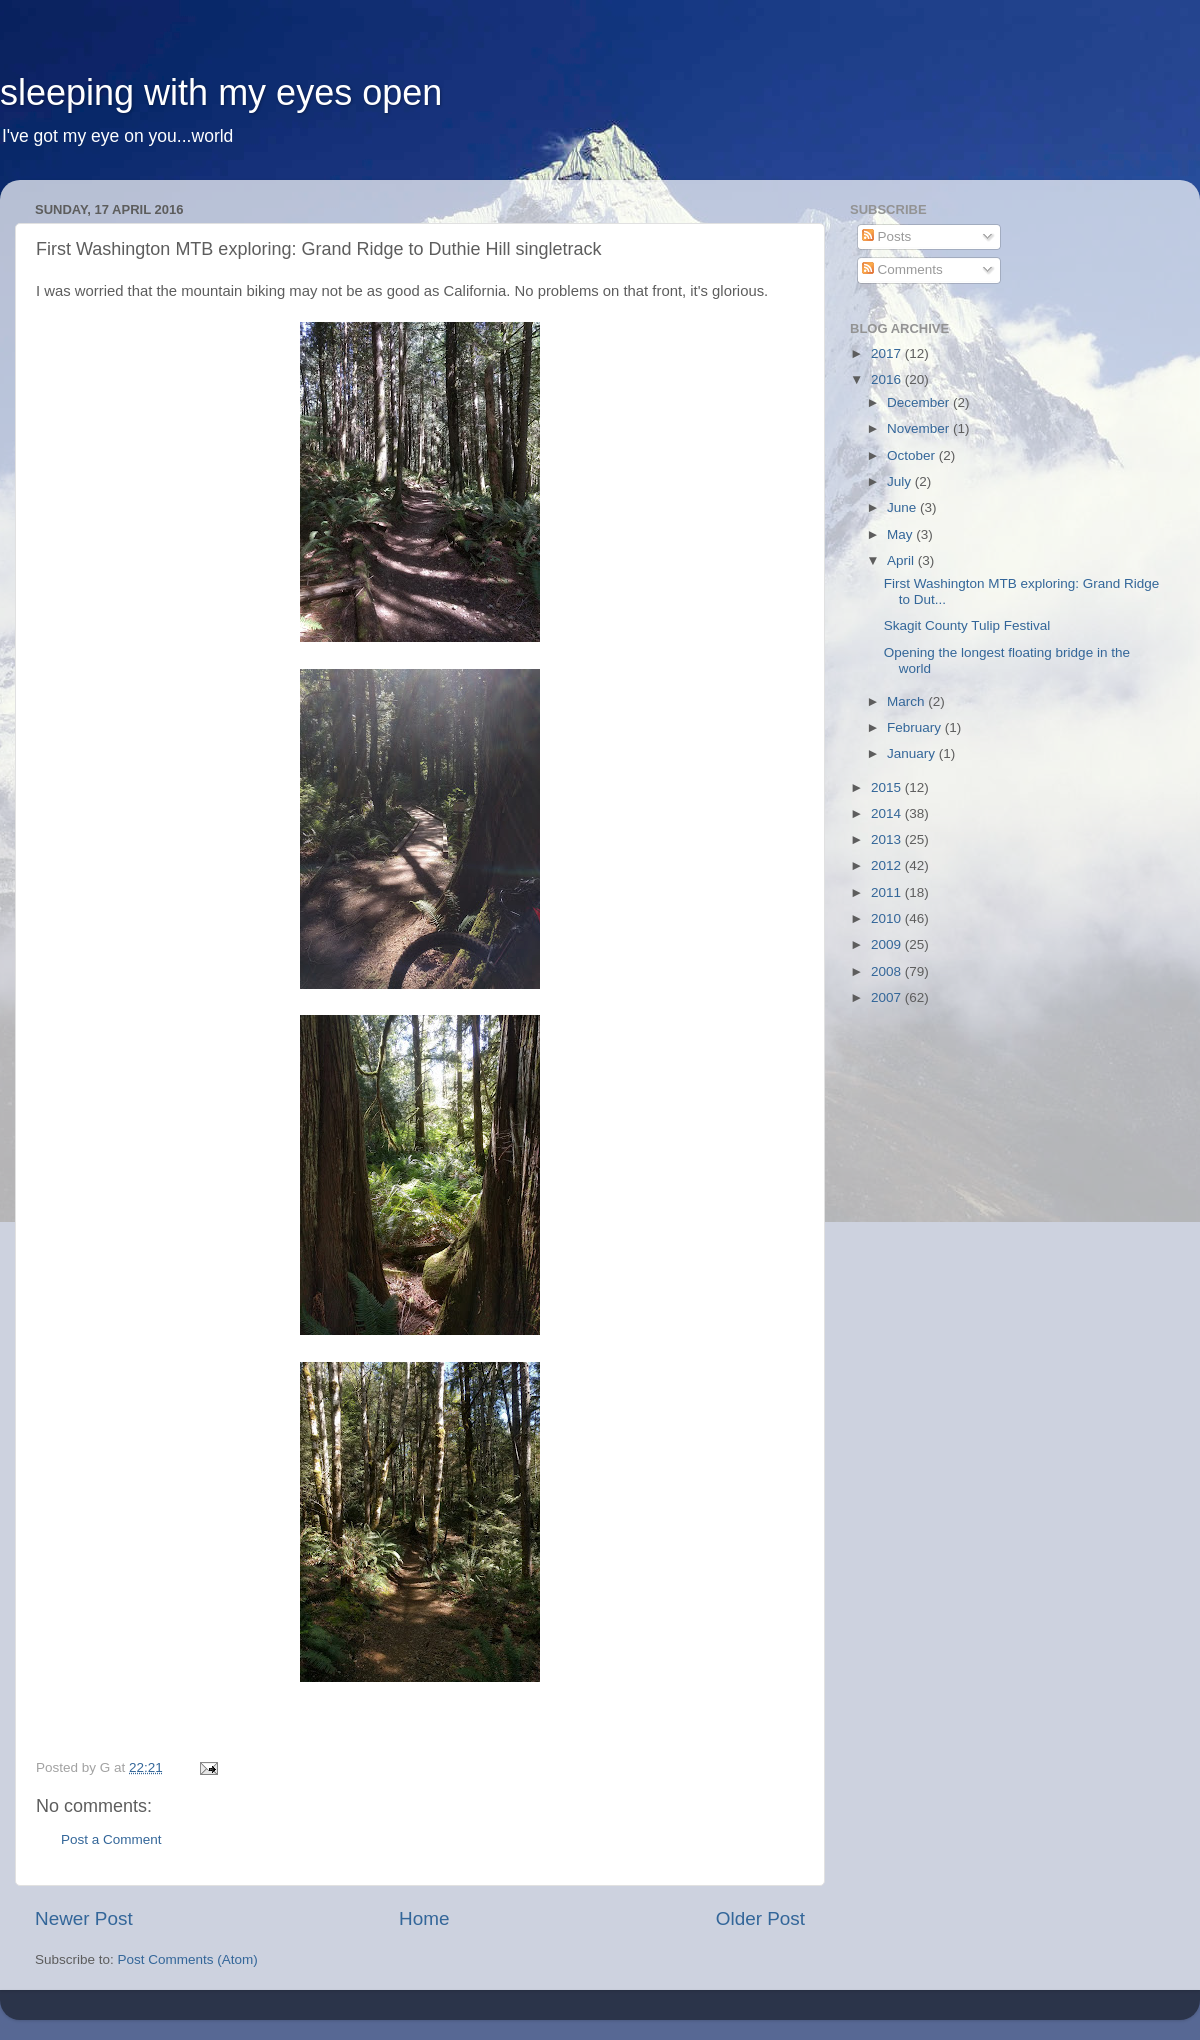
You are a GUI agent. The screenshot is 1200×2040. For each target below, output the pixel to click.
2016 (888, 379)
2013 (888, 839)
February (916, 727)
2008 (888, 971)
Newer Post (84, 1918)
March (907, 701)
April (902, 560)
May (901, 534)
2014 (888, 813)
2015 (888, 787)
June (903, 507)
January (913, 753)
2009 (888, 944)
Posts (887, 236)
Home (424, 1918)
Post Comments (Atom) (188, 1959)
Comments (902, 269)
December (920, 402)
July (901, 481)
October (913, 455)
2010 (888, 918)
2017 (888, 353)
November (920, 428)
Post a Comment (111, 1839)
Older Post (760, 1918)
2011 (888, 892)
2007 (888, 997)
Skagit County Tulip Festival (967, 625)
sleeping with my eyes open (221, 92)
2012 (888, 865)
